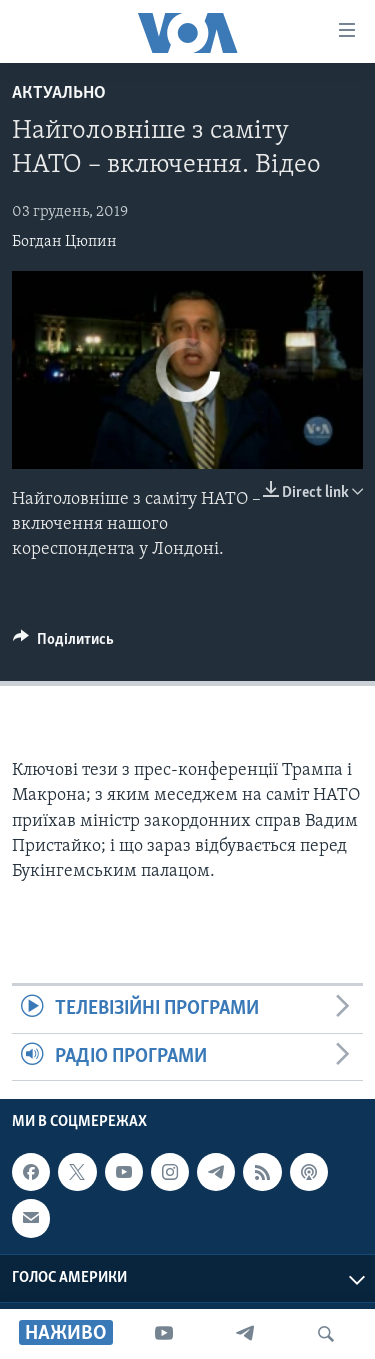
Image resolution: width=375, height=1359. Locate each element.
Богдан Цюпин (64, 242)
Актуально (59, 93)
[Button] (63, 644)
